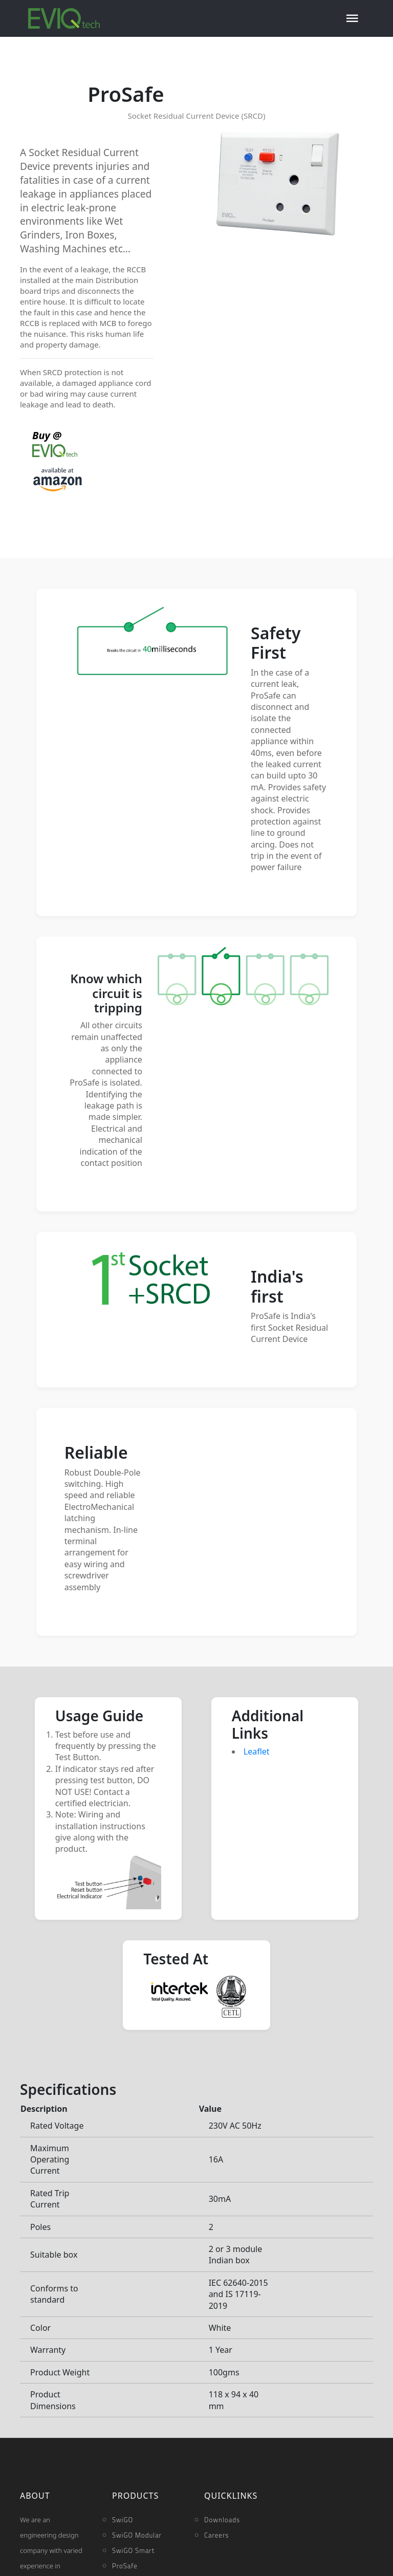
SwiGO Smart (133, 2550)
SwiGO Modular (137, 2535)
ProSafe (125, 2566)
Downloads (222, 2520)
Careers (216, 2535)
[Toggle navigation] (352, 18)
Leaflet (257, 1751)
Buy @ (54, 442)
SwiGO (122, 2520)
